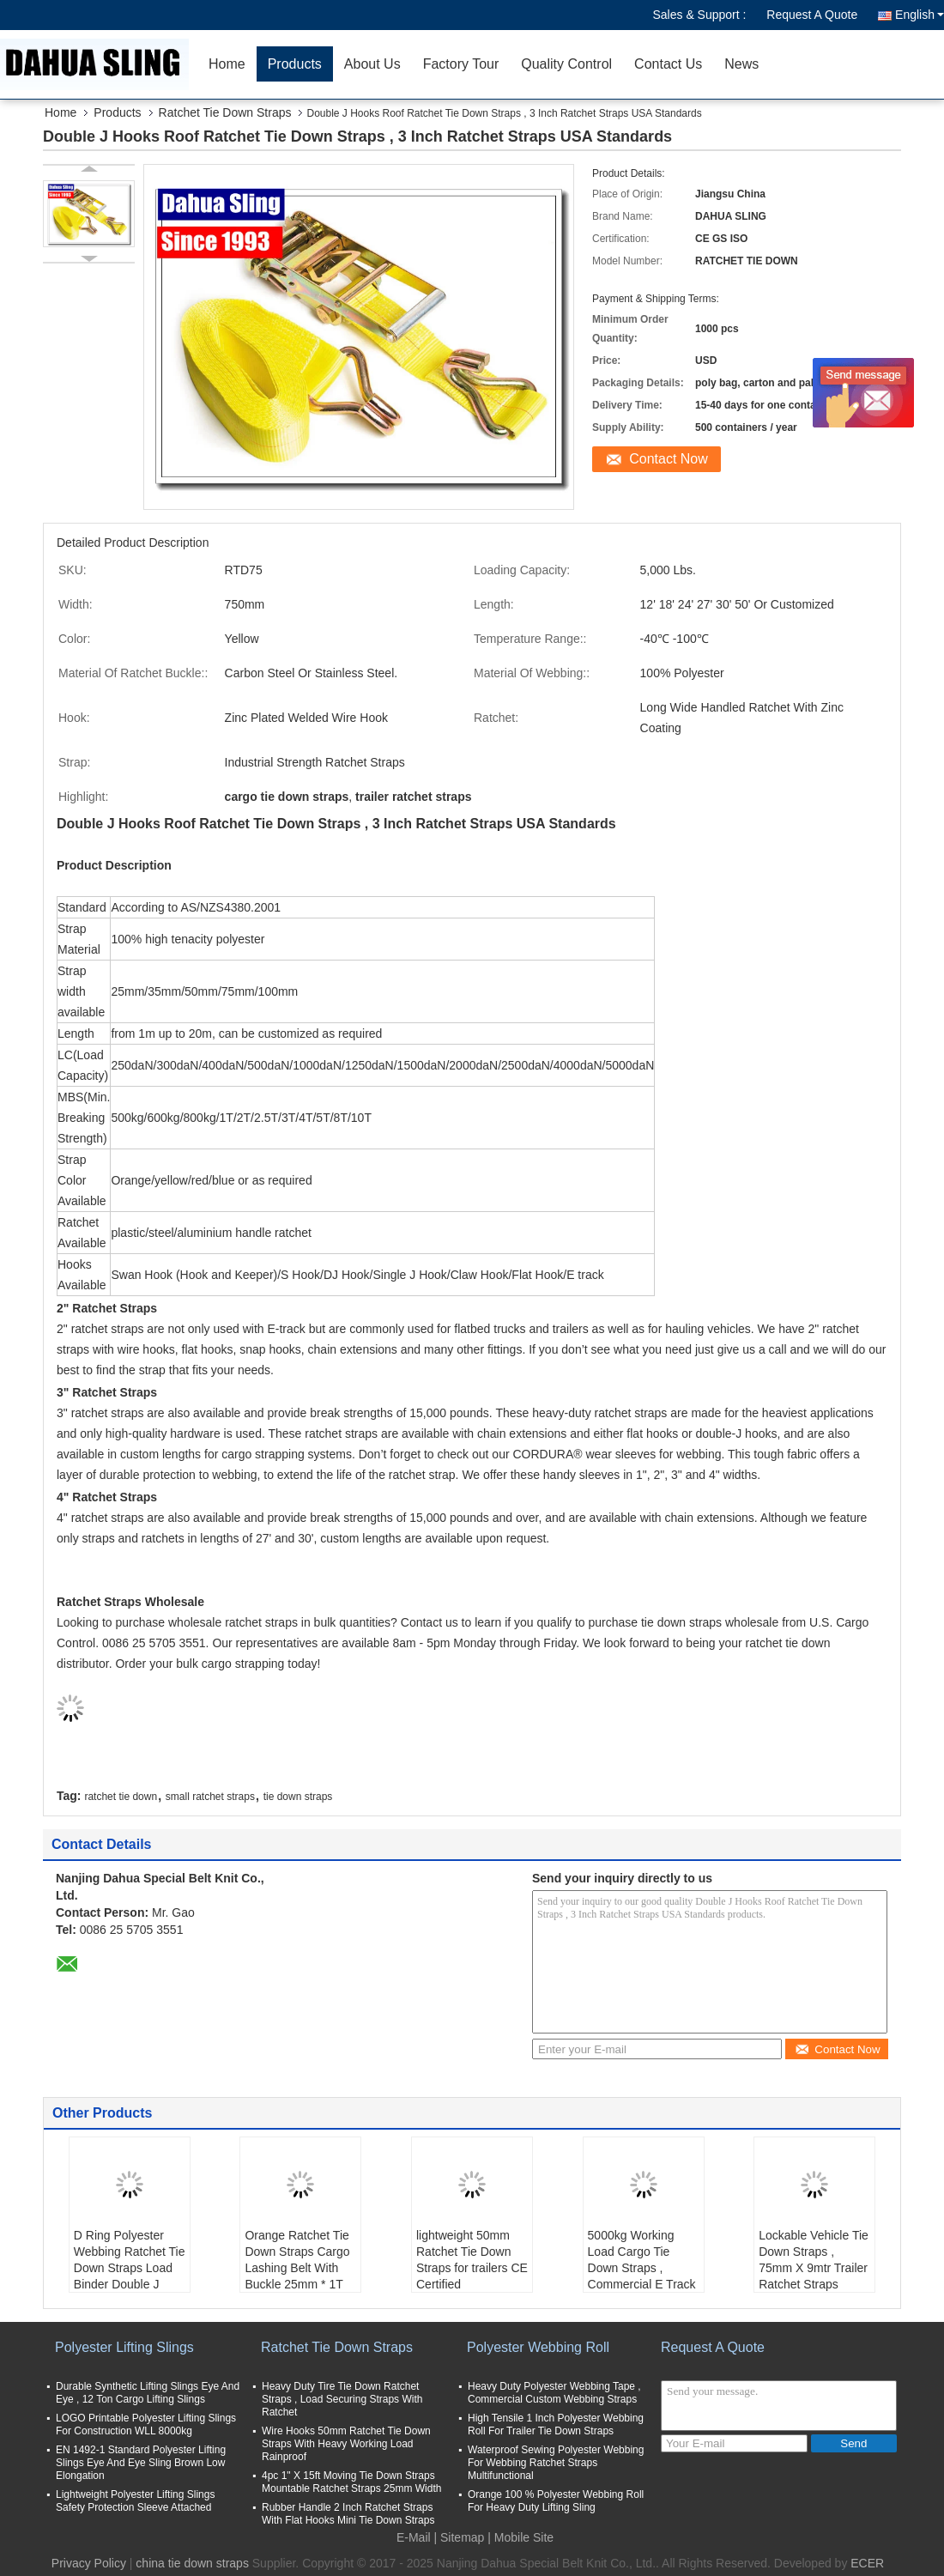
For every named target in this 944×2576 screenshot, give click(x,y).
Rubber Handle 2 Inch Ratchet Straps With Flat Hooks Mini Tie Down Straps (348, 2513)
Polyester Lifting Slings (124, 2347)
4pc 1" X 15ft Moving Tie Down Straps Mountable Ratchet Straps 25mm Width (351, 2482)
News (741, 64)
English (919, 14)
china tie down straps (192, 2563)
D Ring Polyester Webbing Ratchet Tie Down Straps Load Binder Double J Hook (129, 2267)
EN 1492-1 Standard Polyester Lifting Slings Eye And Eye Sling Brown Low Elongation (141, 2463)
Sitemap (462, 2537)
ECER (867, 2563)
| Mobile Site (520, 2537)
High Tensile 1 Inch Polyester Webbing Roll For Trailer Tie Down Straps (556, 2424)
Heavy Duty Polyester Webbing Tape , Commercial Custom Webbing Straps (554, 2392)
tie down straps (298, 1797)
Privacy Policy (88, 2563)
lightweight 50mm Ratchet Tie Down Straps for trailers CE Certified (472, 2259)
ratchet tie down (120, 1797)
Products (295, 64)
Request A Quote (811, 14)
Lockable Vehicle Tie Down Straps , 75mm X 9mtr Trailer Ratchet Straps (813, 2259)
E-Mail (413, 2537)
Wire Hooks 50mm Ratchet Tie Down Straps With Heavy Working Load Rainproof (346, 2444)
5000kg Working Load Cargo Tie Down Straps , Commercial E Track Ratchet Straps (642, 2267)
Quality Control (566, 64)
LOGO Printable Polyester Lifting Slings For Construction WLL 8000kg (146, 2424)
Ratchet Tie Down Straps (225, 112)
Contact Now (668, 459)
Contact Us (668, 64)
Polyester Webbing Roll (538, 2347)
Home (227, 64)
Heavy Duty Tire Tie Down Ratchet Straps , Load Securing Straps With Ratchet (342, 2399)
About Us (372, 64)
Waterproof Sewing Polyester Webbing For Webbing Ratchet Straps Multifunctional (556, 2463)
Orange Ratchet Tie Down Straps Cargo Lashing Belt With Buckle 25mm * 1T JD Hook (297, 2267)
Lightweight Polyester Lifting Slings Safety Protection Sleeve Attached (135, 2500)
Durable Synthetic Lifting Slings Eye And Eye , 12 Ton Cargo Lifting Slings (147, 2392)
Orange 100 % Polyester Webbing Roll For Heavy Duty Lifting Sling (556, 2500)
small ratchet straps (210, 1797)
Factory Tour (461, 64)
